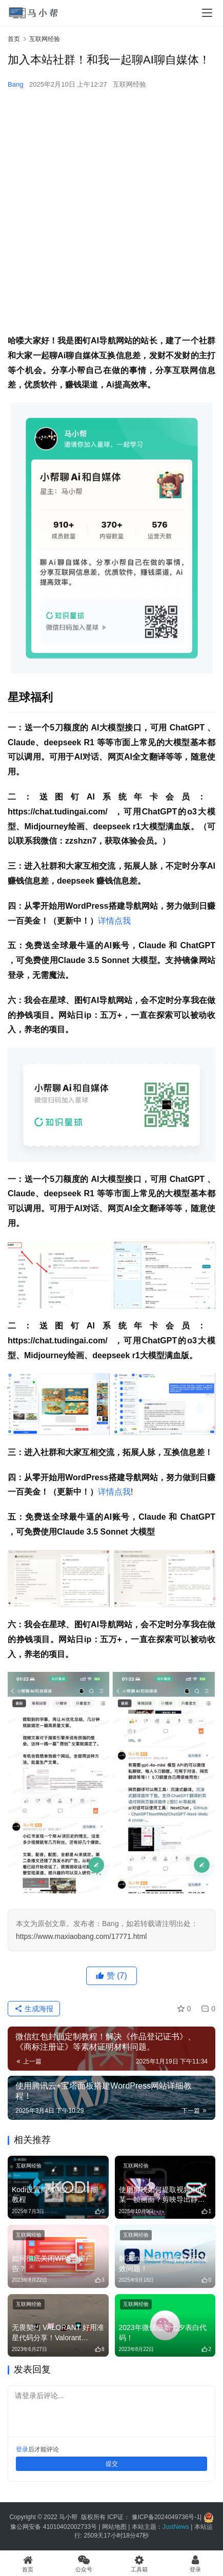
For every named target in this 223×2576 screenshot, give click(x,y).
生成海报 (33, 2008)
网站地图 (114, 2526)
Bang (15, 84)
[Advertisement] (111, 211)
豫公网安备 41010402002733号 (54, 2526)
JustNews (177, 2526)
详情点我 (114, 920)
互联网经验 (129, 84)
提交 (112, 2463)
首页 (14, 39)
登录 (22, 2449)
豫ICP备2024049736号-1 (166, 2517)
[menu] (207, 13)
